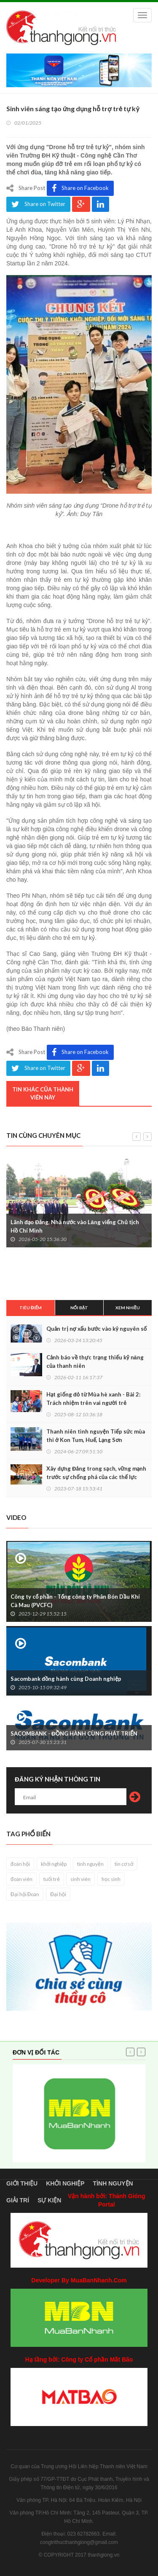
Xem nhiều (127, 1307)
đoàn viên (21, 1879)
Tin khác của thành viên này (42, 1093)
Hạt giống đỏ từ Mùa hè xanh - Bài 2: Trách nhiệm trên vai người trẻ (93, 1398)
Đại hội (58, 1894)
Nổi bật (79, 1307)
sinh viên (80, 1879)
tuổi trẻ (51, 1879)
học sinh (111, 1879)
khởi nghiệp (54, 1864)
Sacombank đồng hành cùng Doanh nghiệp (66, 1678)
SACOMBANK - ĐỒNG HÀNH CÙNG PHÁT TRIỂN (74, 1733)
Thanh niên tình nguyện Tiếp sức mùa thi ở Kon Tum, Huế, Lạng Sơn (95, 1435)
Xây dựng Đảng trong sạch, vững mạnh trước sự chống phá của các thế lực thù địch (96, 1477)
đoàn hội (20, 1864)
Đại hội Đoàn (25, 1894)
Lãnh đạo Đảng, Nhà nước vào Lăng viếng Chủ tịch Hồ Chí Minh (75, 1226)
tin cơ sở (124, 1864)
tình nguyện (90, 1864)
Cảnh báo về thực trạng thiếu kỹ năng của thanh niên (95, 1361)
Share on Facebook (80, 188)
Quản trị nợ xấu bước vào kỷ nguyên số (96, 1328)
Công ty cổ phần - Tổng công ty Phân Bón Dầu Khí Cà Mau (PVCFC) (75, 1600)
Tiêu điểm (30, 1307)
